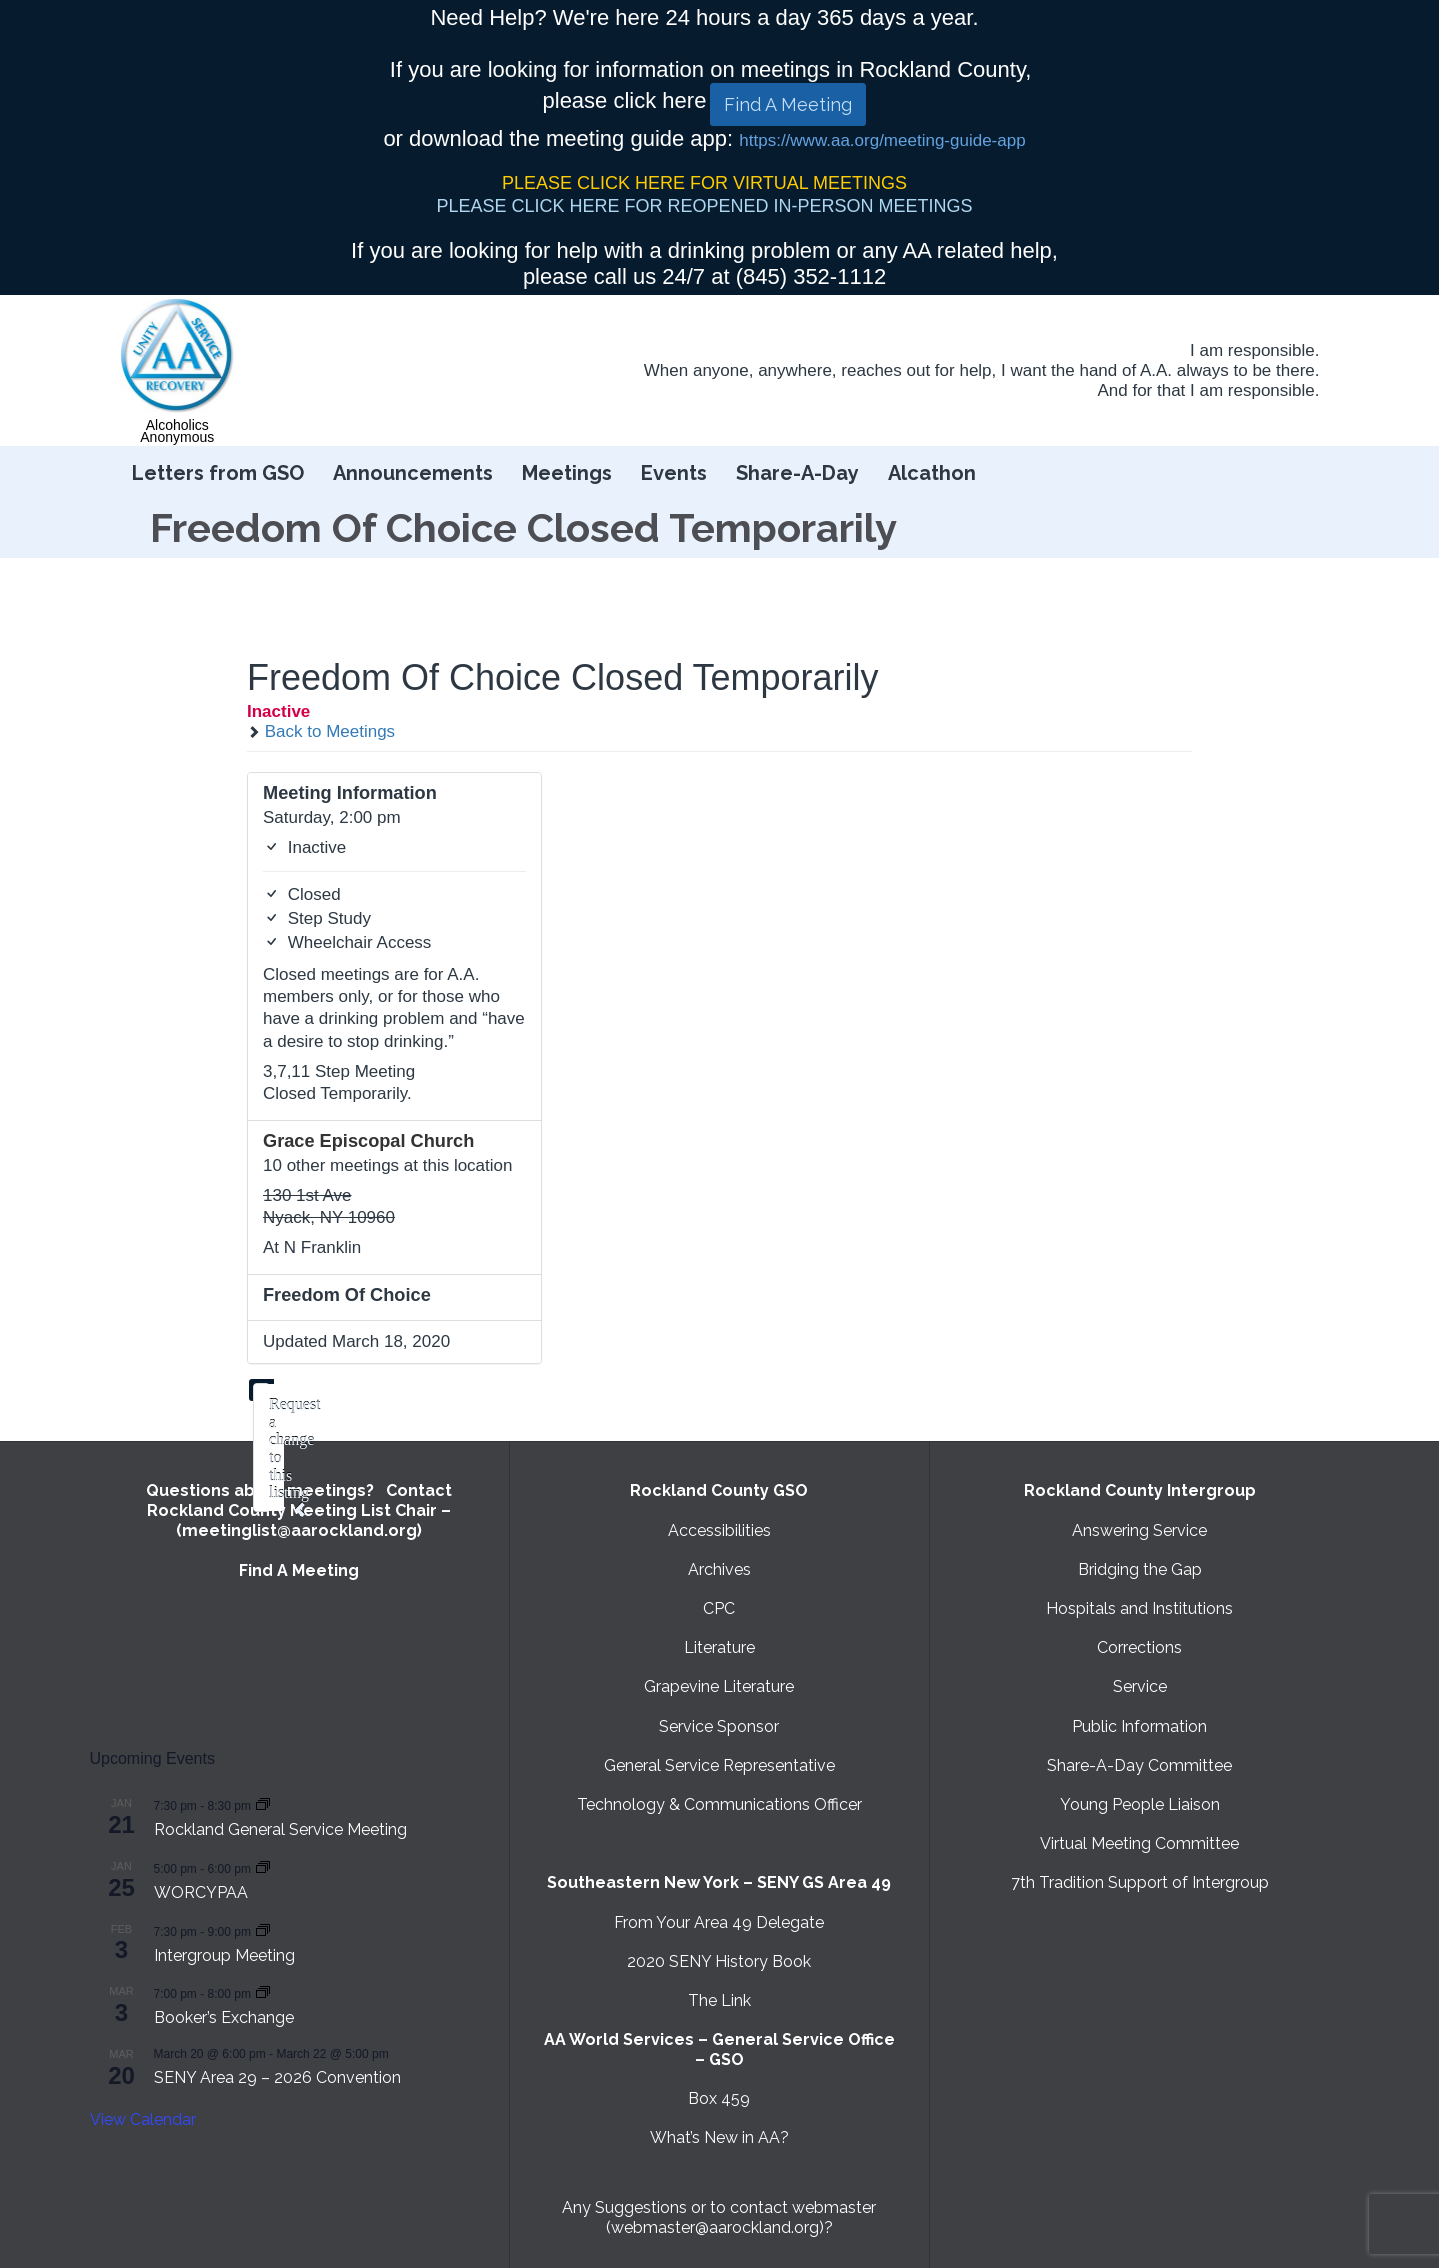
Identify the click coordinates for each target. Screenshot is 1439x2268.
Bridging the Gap (1140, 1569)
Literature (719, 1647)
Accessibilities (719, 1530)
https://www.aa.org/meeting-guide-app (882, 140)
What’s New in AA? (719, 2137)
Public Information (1139, 1726)
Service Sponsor (719, 1726)
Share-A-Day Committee (1139, 1765)
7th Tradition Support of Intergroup (1140, 1882)
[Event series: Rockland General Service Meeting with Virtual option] (263, 1804)
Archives (719, 1569)
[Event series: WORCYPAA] (263, 1867)
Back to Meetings (321, 731)
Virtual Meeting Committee (1139, 1843)
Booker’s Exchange (224, 2017)
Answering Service (1139, 1530)
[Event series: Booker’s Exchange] (263, 1992)
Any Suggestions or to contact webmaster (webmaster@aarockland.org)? (719, 2217)
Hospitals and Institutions (1139, 1608)
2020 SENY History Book (719, 1961)
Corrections (1139, 1647)
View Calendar (143, 2119)
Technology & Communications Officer (719, 1804)
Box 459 (719, 2098)
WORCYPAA (201, 1892)
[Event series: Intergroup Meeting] (263, 1930)
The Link (719, 2000)
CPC (719, 1608)
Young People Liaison (1140, 1804)
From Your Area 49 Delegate (719, 1922)
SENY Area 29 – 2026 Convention (277, 2077)
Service (1140, 1686)
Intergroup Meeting (224, 1955)
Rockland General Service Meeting (280, 1829)
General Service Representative (719, 1765)
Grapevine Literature (719, 1686)
